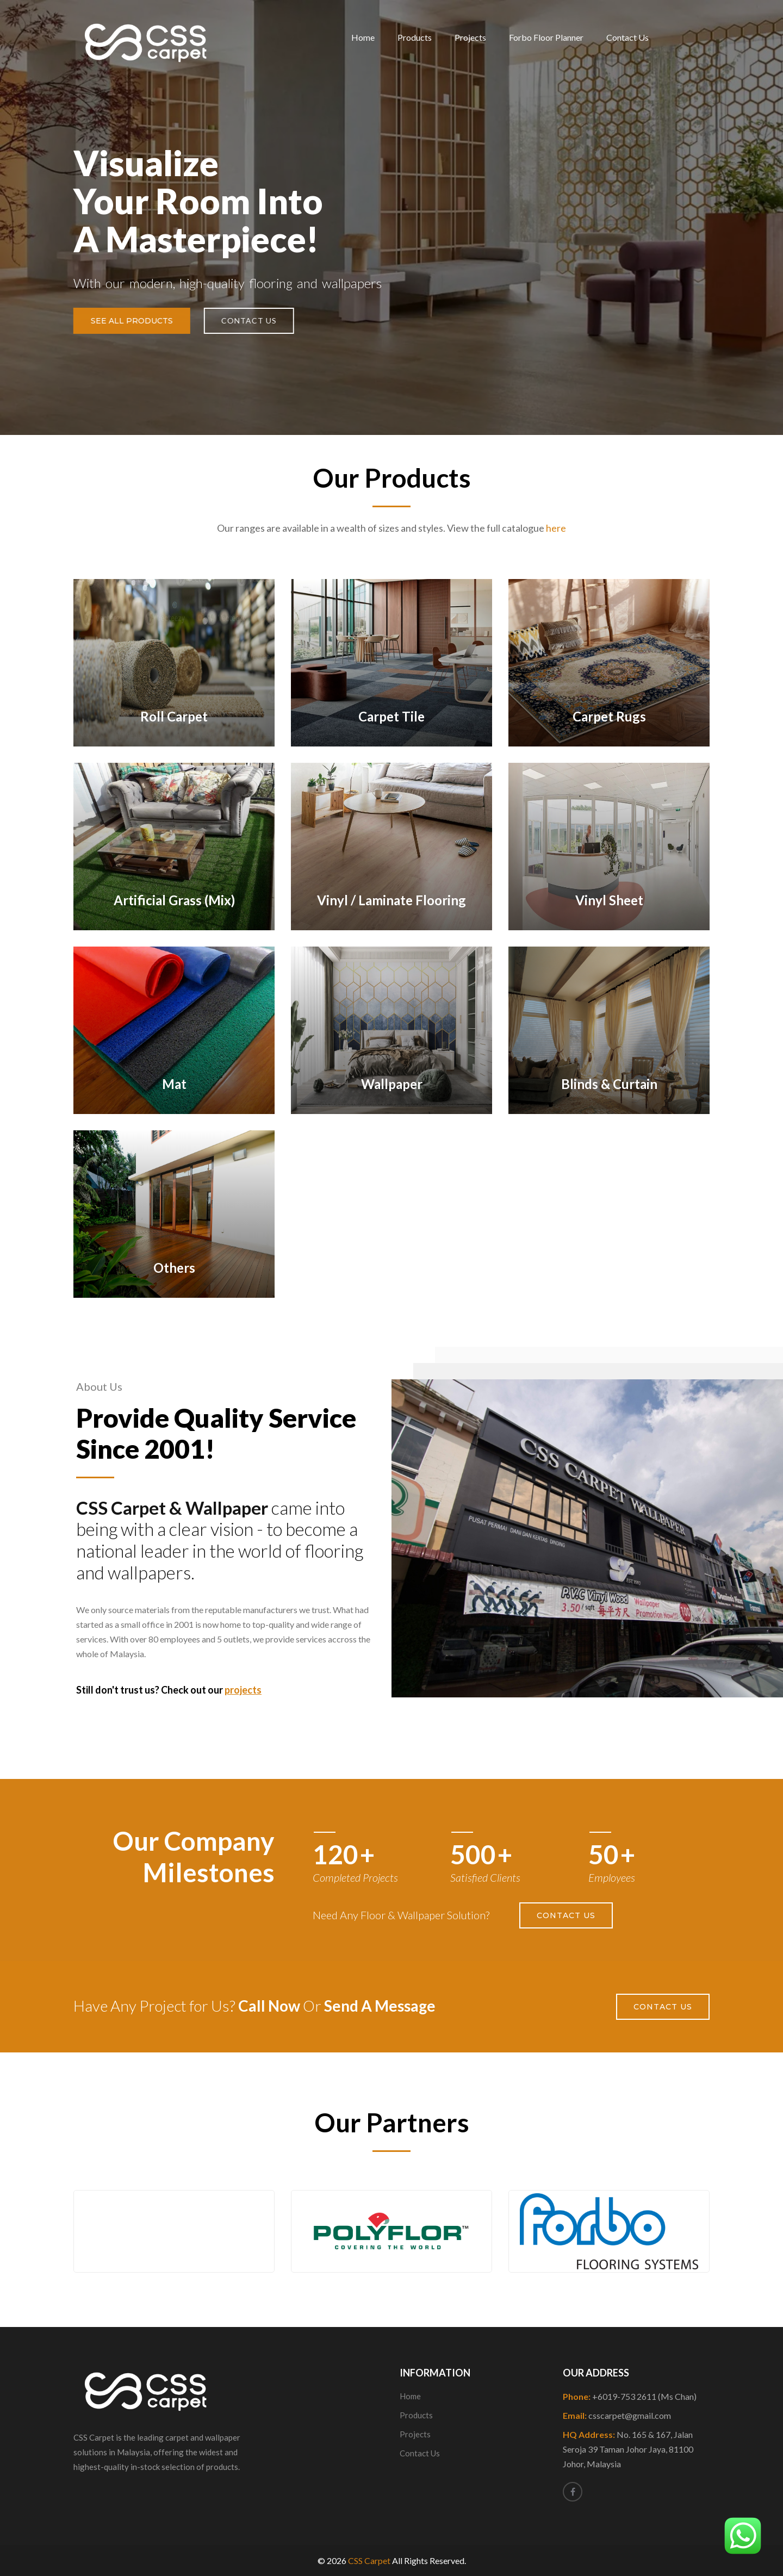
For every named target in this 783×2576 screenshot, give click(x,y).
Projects (470, 37)
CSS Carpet (369, 2560)
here (556, 528)
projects (243, 1690)
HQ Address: (628, 2449)
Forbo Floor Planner (546, 37)
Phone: (630, 2396)
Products (414, 37)
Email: (617, 2415)
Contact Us (627, 37)
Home (363, 37)
